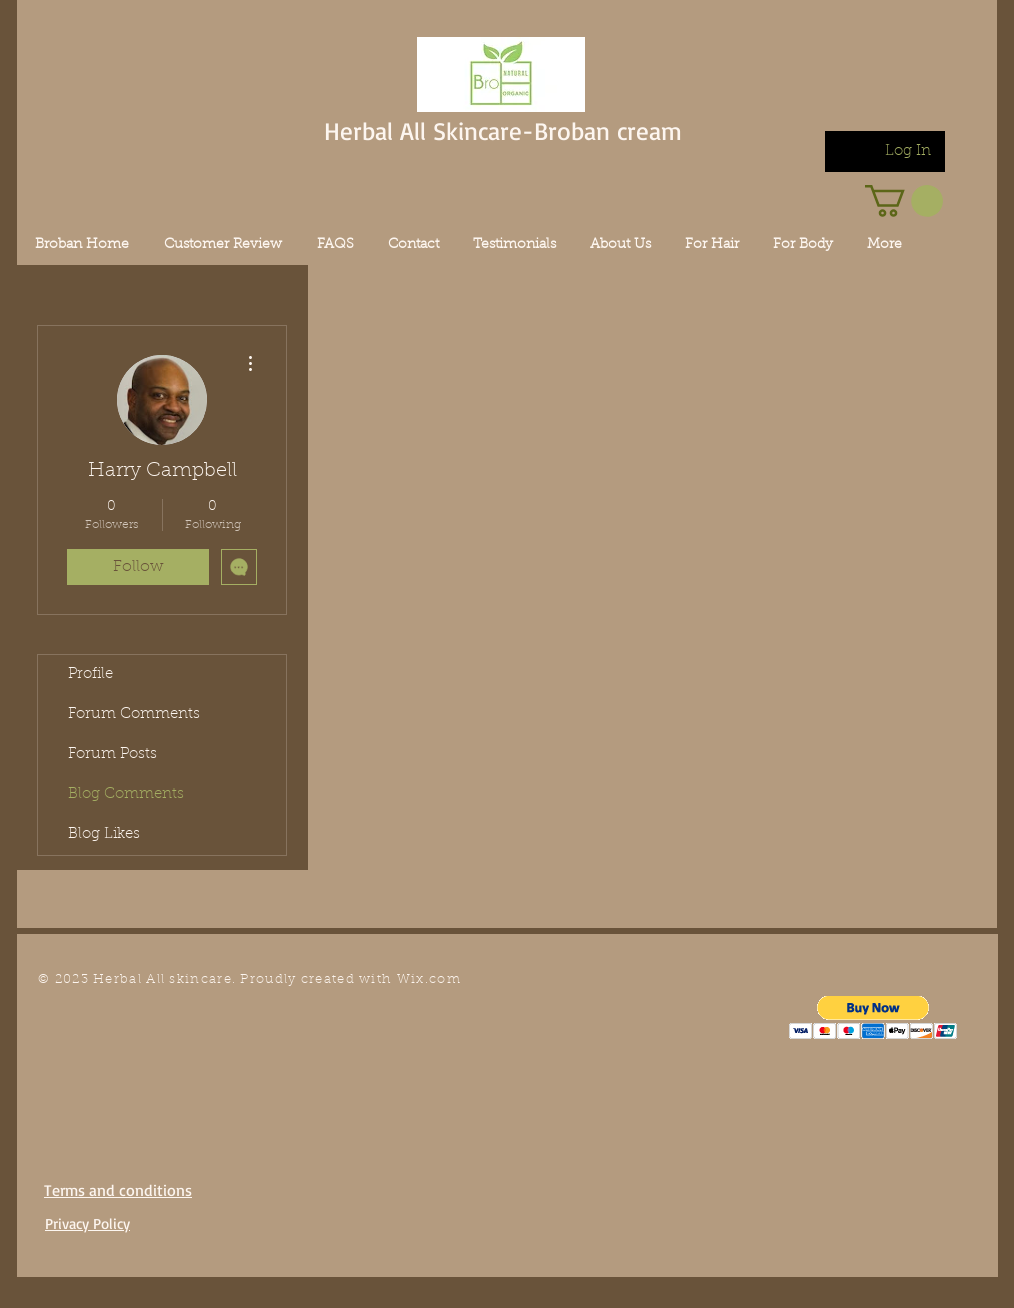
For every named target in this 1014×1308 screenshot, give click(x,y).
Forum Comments (134, 714)
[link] (904, 201)
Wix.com (429, 979)
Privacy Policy (87, 1223)
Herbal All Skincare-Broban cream (503, 130)
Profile (90, 674)
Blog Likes (104, 834)
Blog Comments (126, 794)
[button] (873, 1017)
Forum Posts (112, 754)
